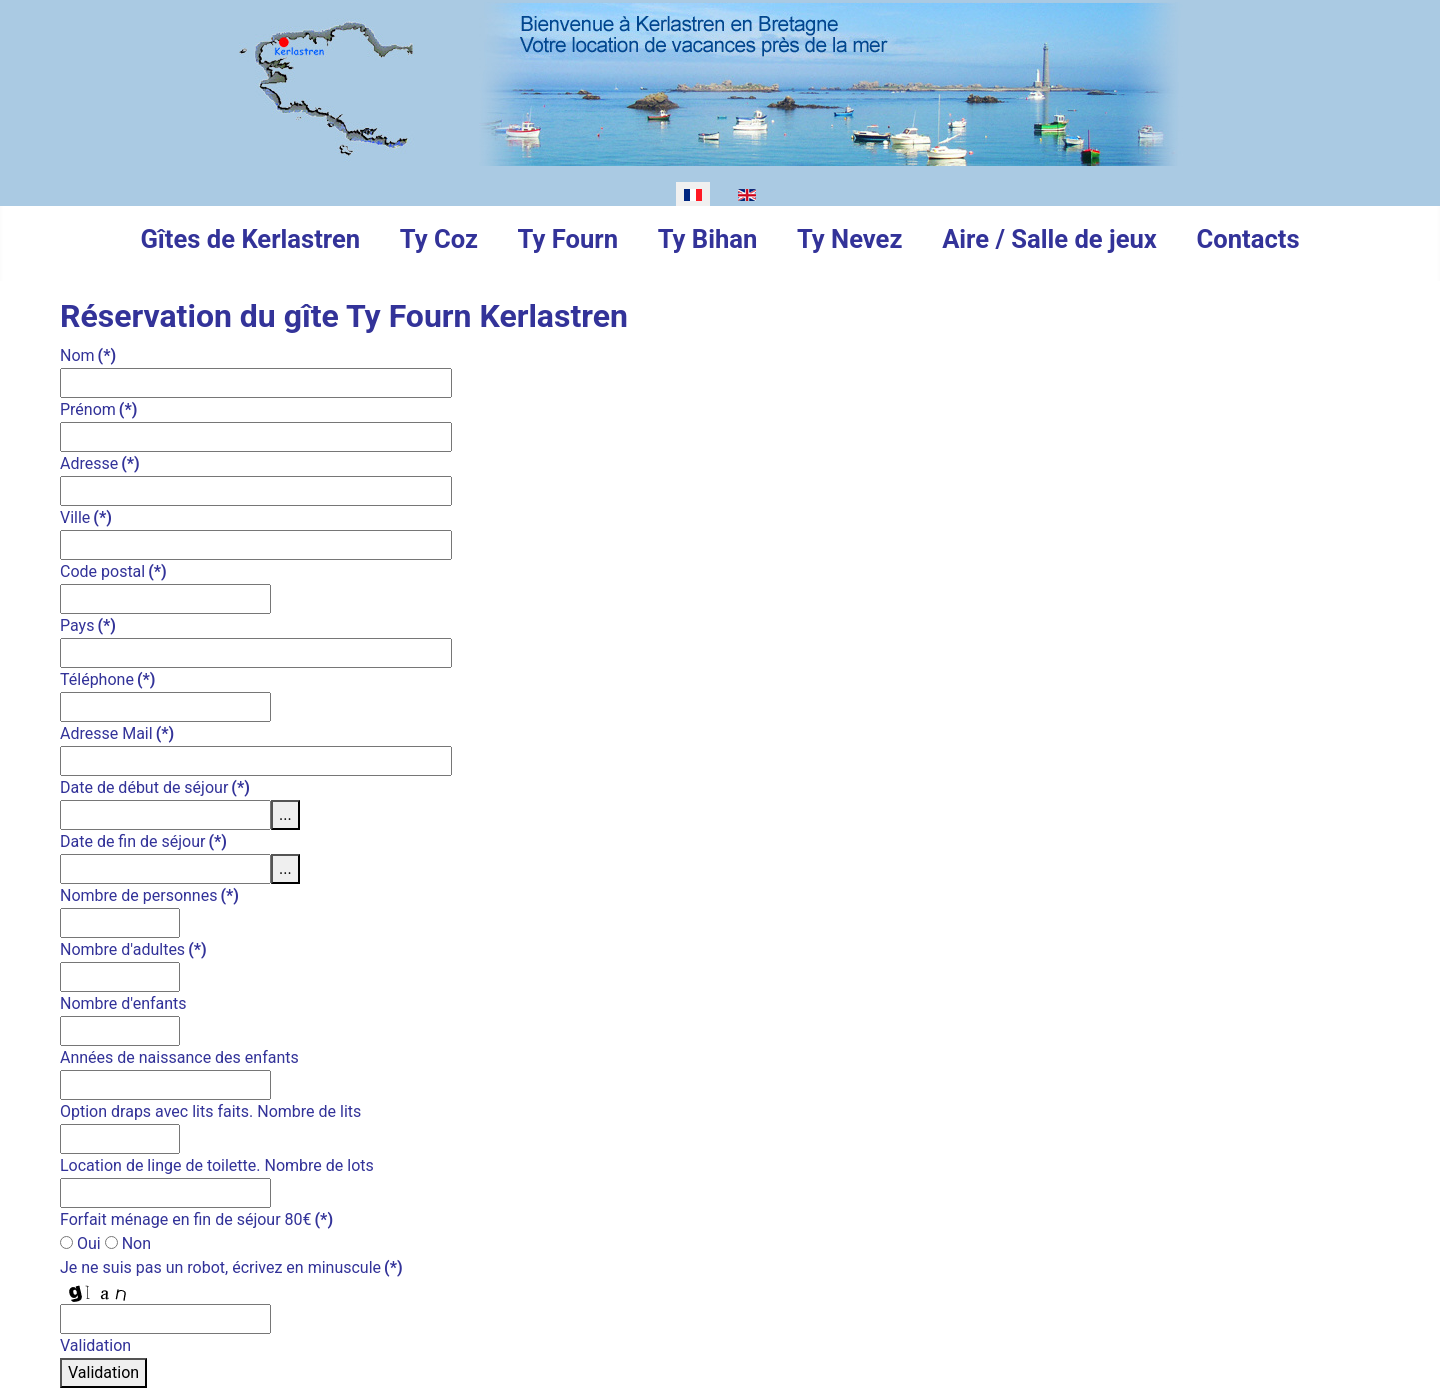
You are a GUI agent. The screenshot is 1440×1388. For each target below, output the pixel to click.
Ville (86, 517)
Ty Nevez (849, 239)
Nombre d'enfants (123, 1003)
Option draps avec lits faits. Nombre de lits (210, 1111)
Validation (95, 1345)
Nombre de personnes (149, 895)
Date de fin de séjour (143, 841)
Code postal (113, 571)
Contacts (1248, 239)
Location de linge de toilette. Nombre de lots (217, 1165)
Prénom (98, 409)
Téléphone (107, 679)
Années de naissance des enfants (179, 1057)
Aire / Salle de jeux (1049, 239)
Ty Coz (439, 239)
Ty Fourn (568, 239)
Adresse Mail (117, 733)
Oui (80, 1243)
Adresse (100, 463)
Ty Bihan (708, 239)
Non (128, 1243)
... (285, 814)
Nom (88, 355)
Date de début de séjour (155, 787)
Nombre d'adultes (133, 949)
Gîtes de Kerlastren (250, 239)
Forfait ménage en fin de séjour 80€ (196, 1219)
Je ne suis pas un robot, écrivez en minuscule (231, 1267)
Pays (88, 625)
